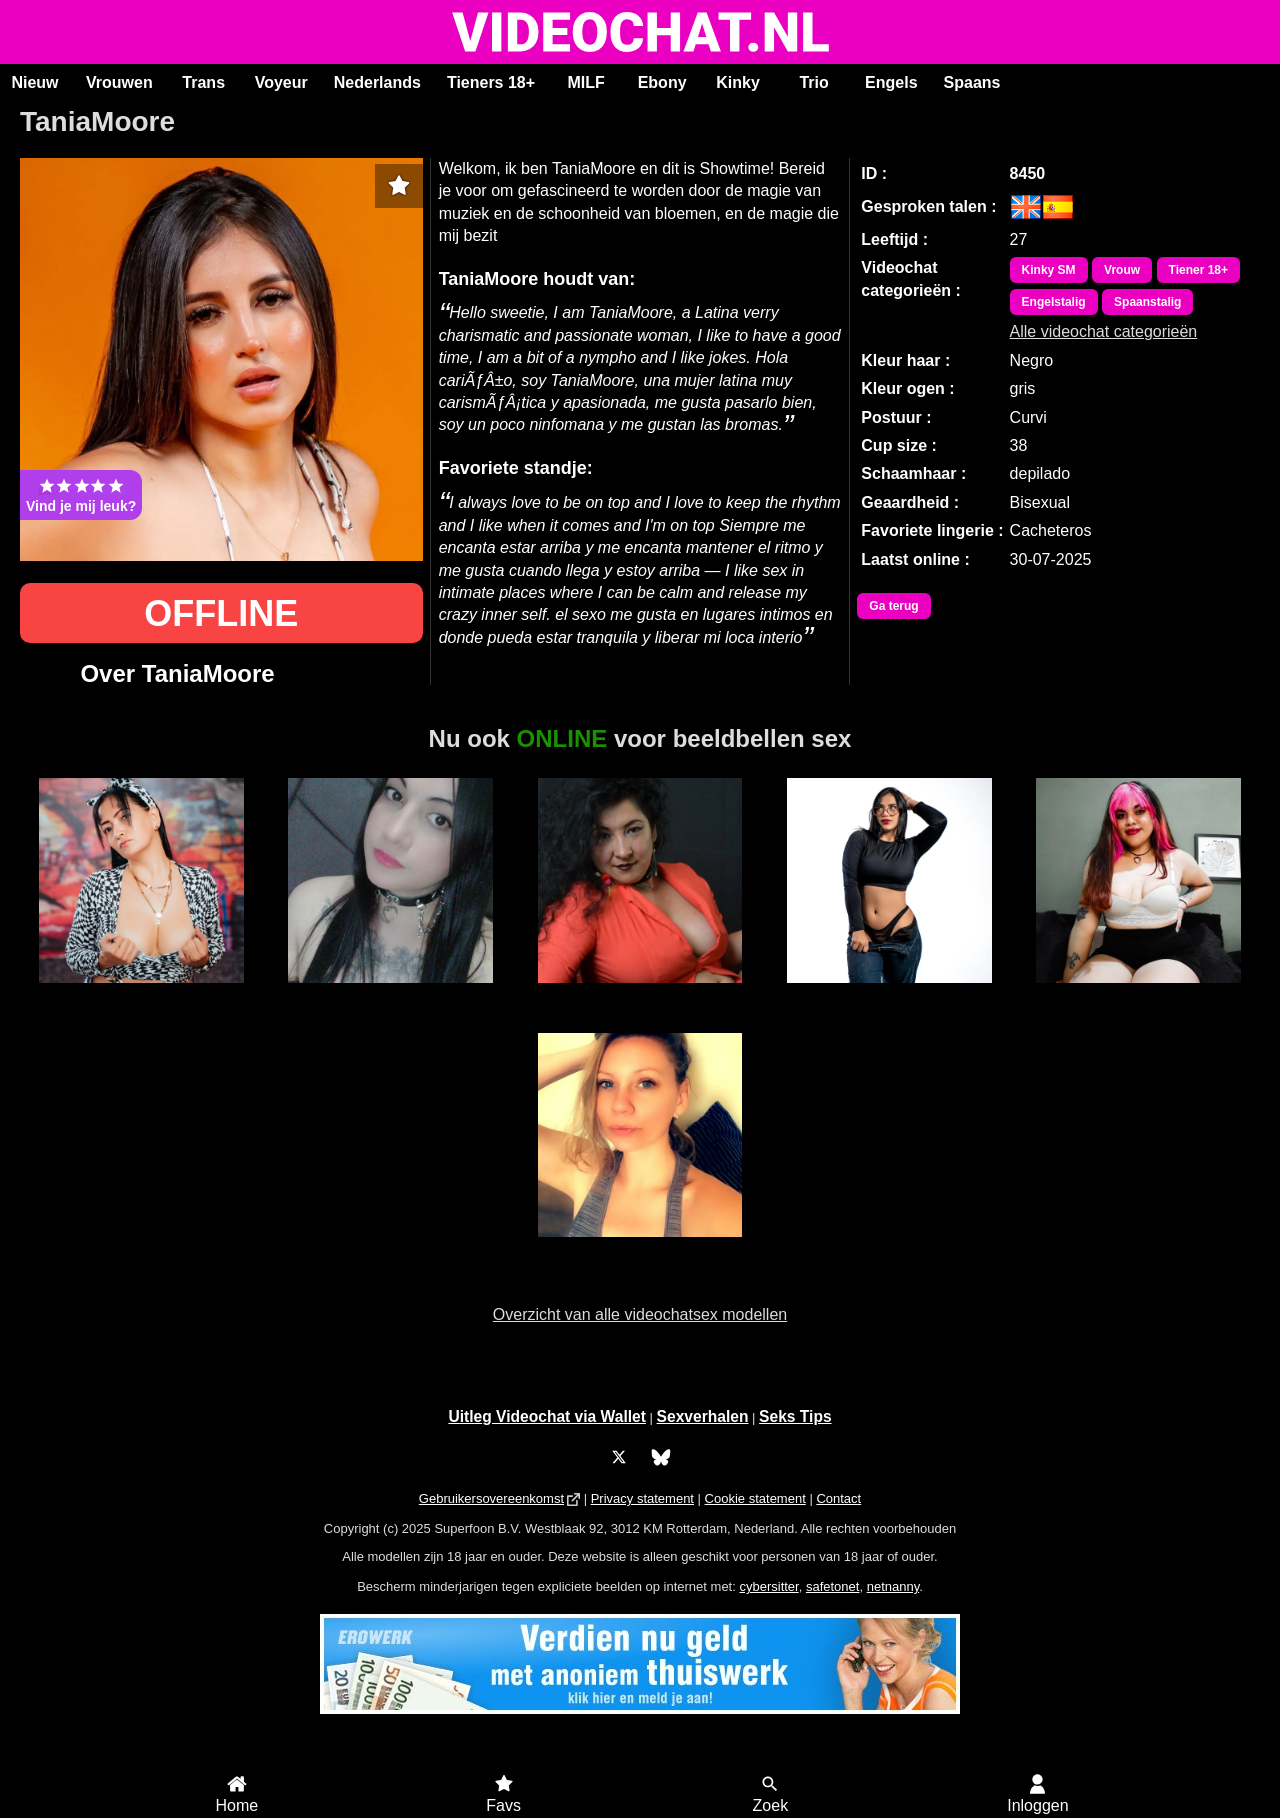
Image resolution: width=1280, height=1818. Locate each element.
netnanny (893, 1586)
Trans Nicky (391, 994)
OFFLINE (221, 613)
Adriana (640, 994)
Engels (891, 82)
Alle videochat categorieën (1104, 331)
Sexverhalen (703, 1416)
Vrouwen (119, 82)
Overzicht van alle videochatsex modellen (640, 1314)
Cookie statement (755, 1498)
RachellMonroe (888, 994)
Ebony (662, 82)
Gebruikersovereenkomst (491, 1498)
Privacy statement (642, 1498)
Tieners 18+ (491, 82)
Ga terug (893, 606)
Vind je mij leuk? (81, 495)
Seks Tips (795, 1416)
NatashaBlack (141, 994)
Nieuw (34, 82)
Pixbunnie (640, 1248)
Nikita (1138, 994)
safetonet (833, 1586)
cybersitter (768, 1586)
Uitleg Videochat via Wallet (547, 1416)
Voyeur (281, 82)
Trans (203, 82)
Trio (813, 82)
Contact (838, 1498)
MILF (585, 82)
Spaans (972, 82)
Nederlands (377, 82)
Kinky (738, 82)
